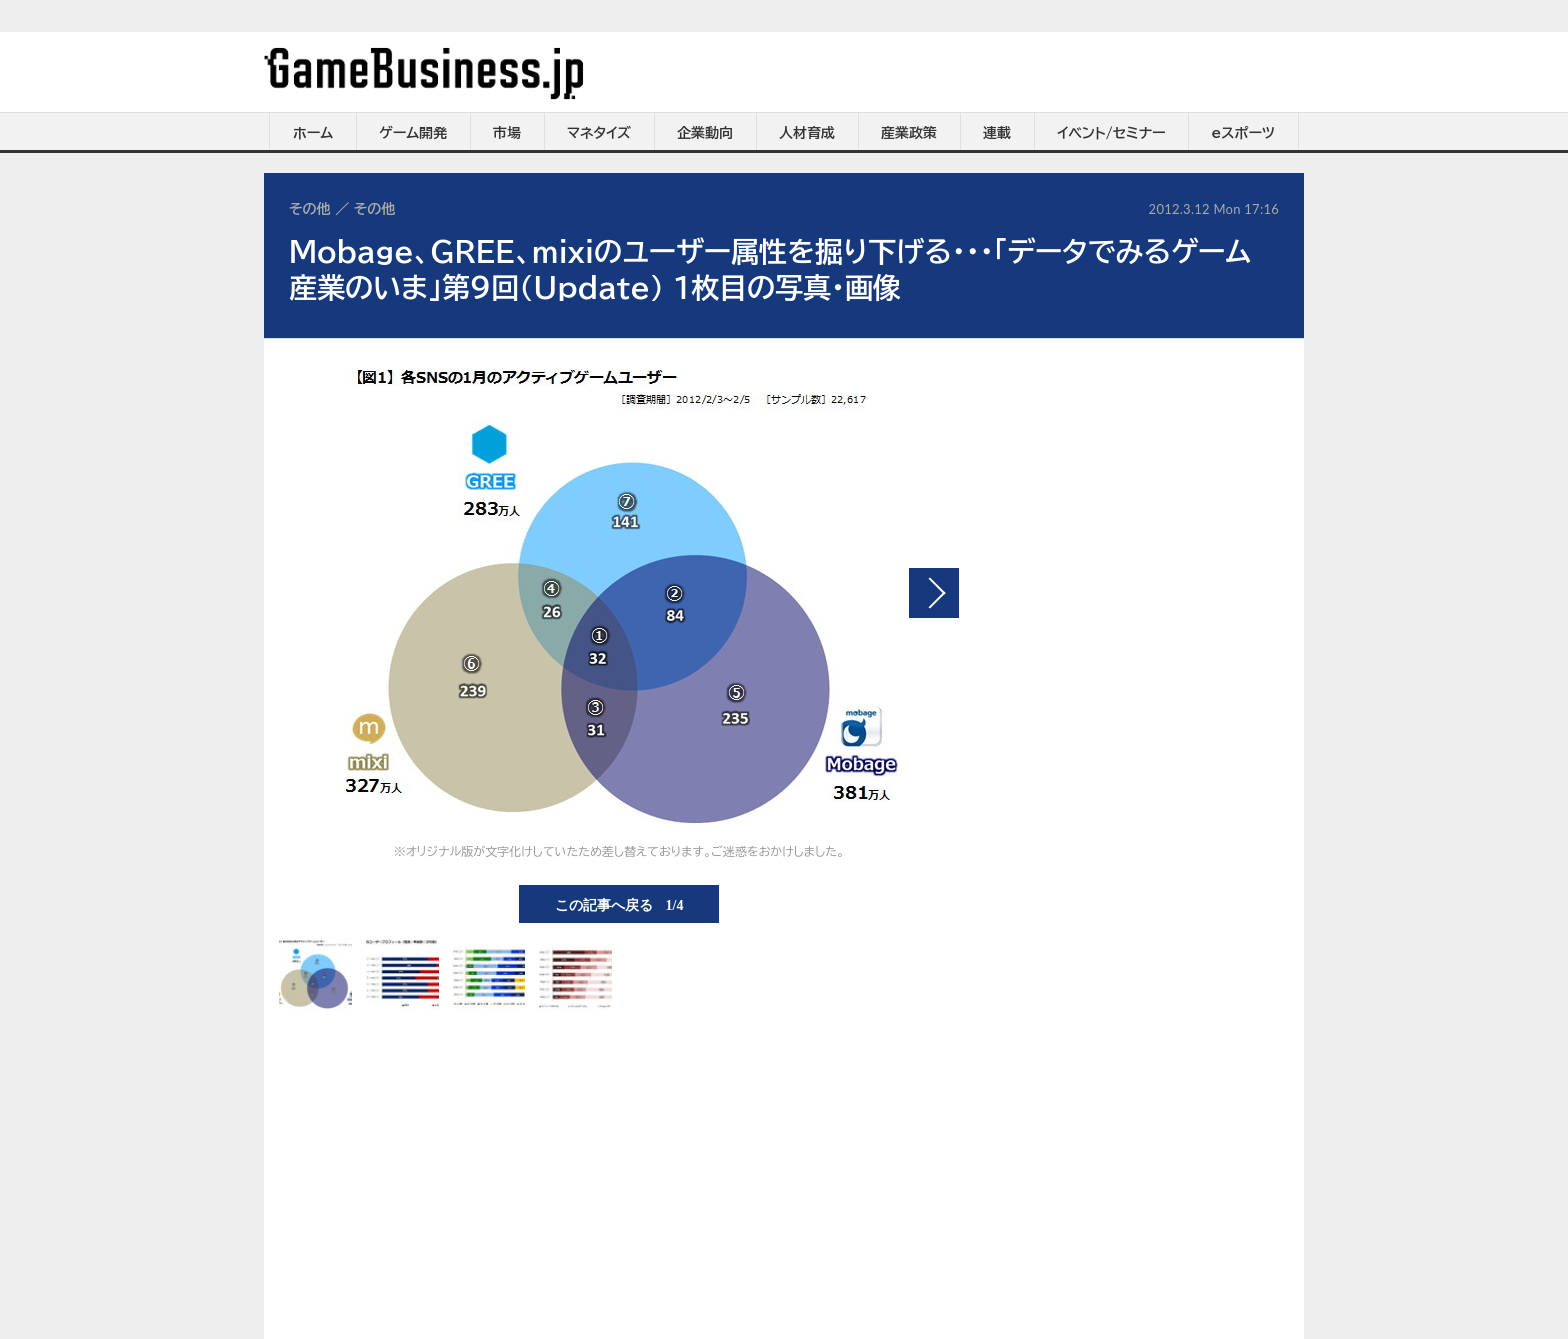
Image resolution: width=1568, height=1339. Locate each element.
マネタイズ (599, 133)
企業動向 (705, 133)
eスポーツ (1243, 133)
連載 (997, 133)
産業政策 (909, 133)
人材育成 (807, 133)
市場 (507, 133)
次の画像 (934, 593)
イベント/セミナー (1111, 133)
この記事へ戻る (619, 904)
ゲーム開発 (413, 133)
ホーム (313, 133)
